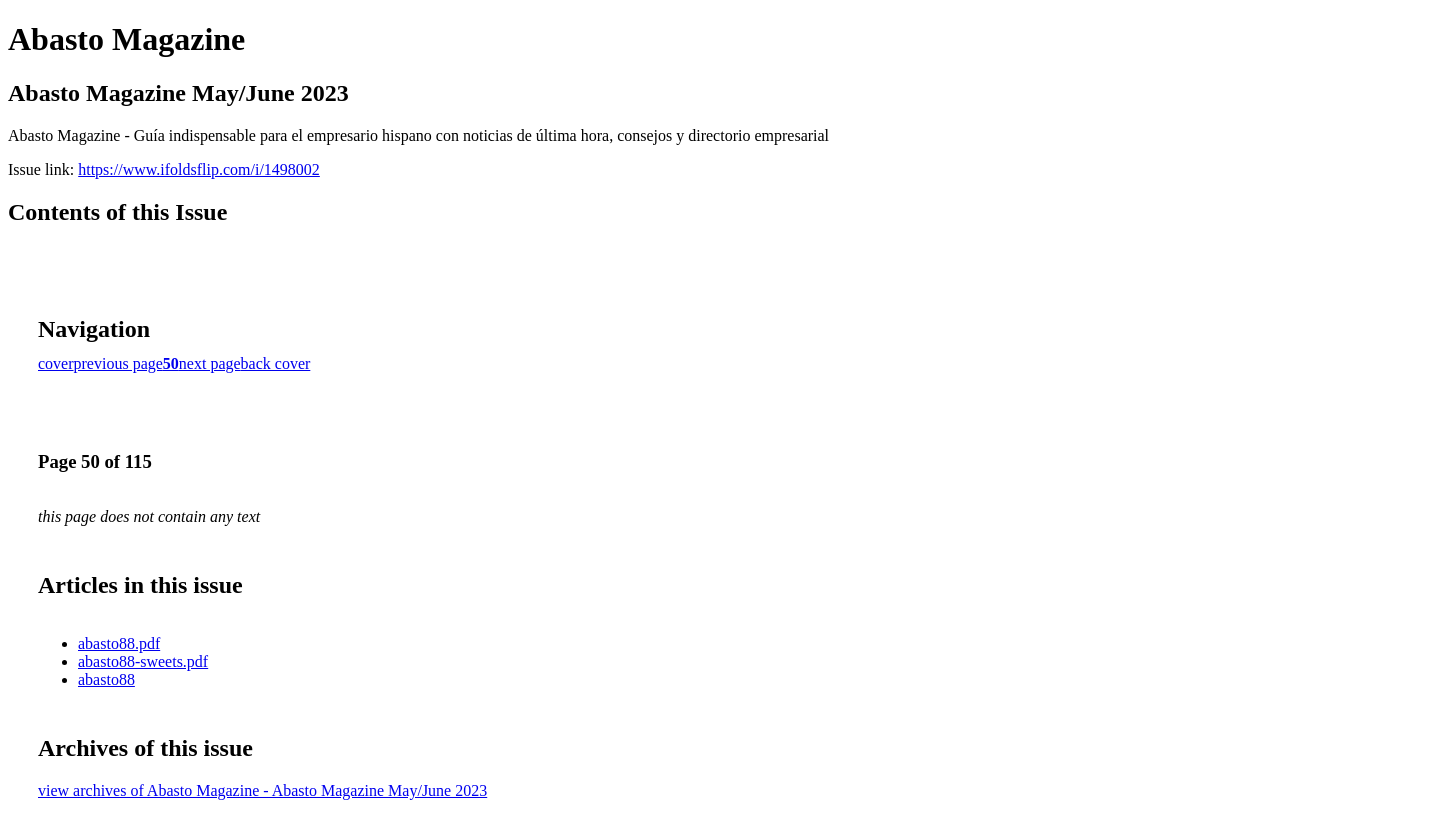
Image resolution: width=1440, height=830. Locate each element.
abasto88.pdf (119, 643)
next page (210, 363)
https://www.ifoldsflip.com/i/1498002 (199, 169)
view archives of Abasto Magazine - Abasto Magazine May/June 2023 (262, 790)
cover (56, 363)
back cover (276, 363)
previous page (118, 363)
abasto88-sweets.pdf (143, 661)
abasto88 (106, 679)
